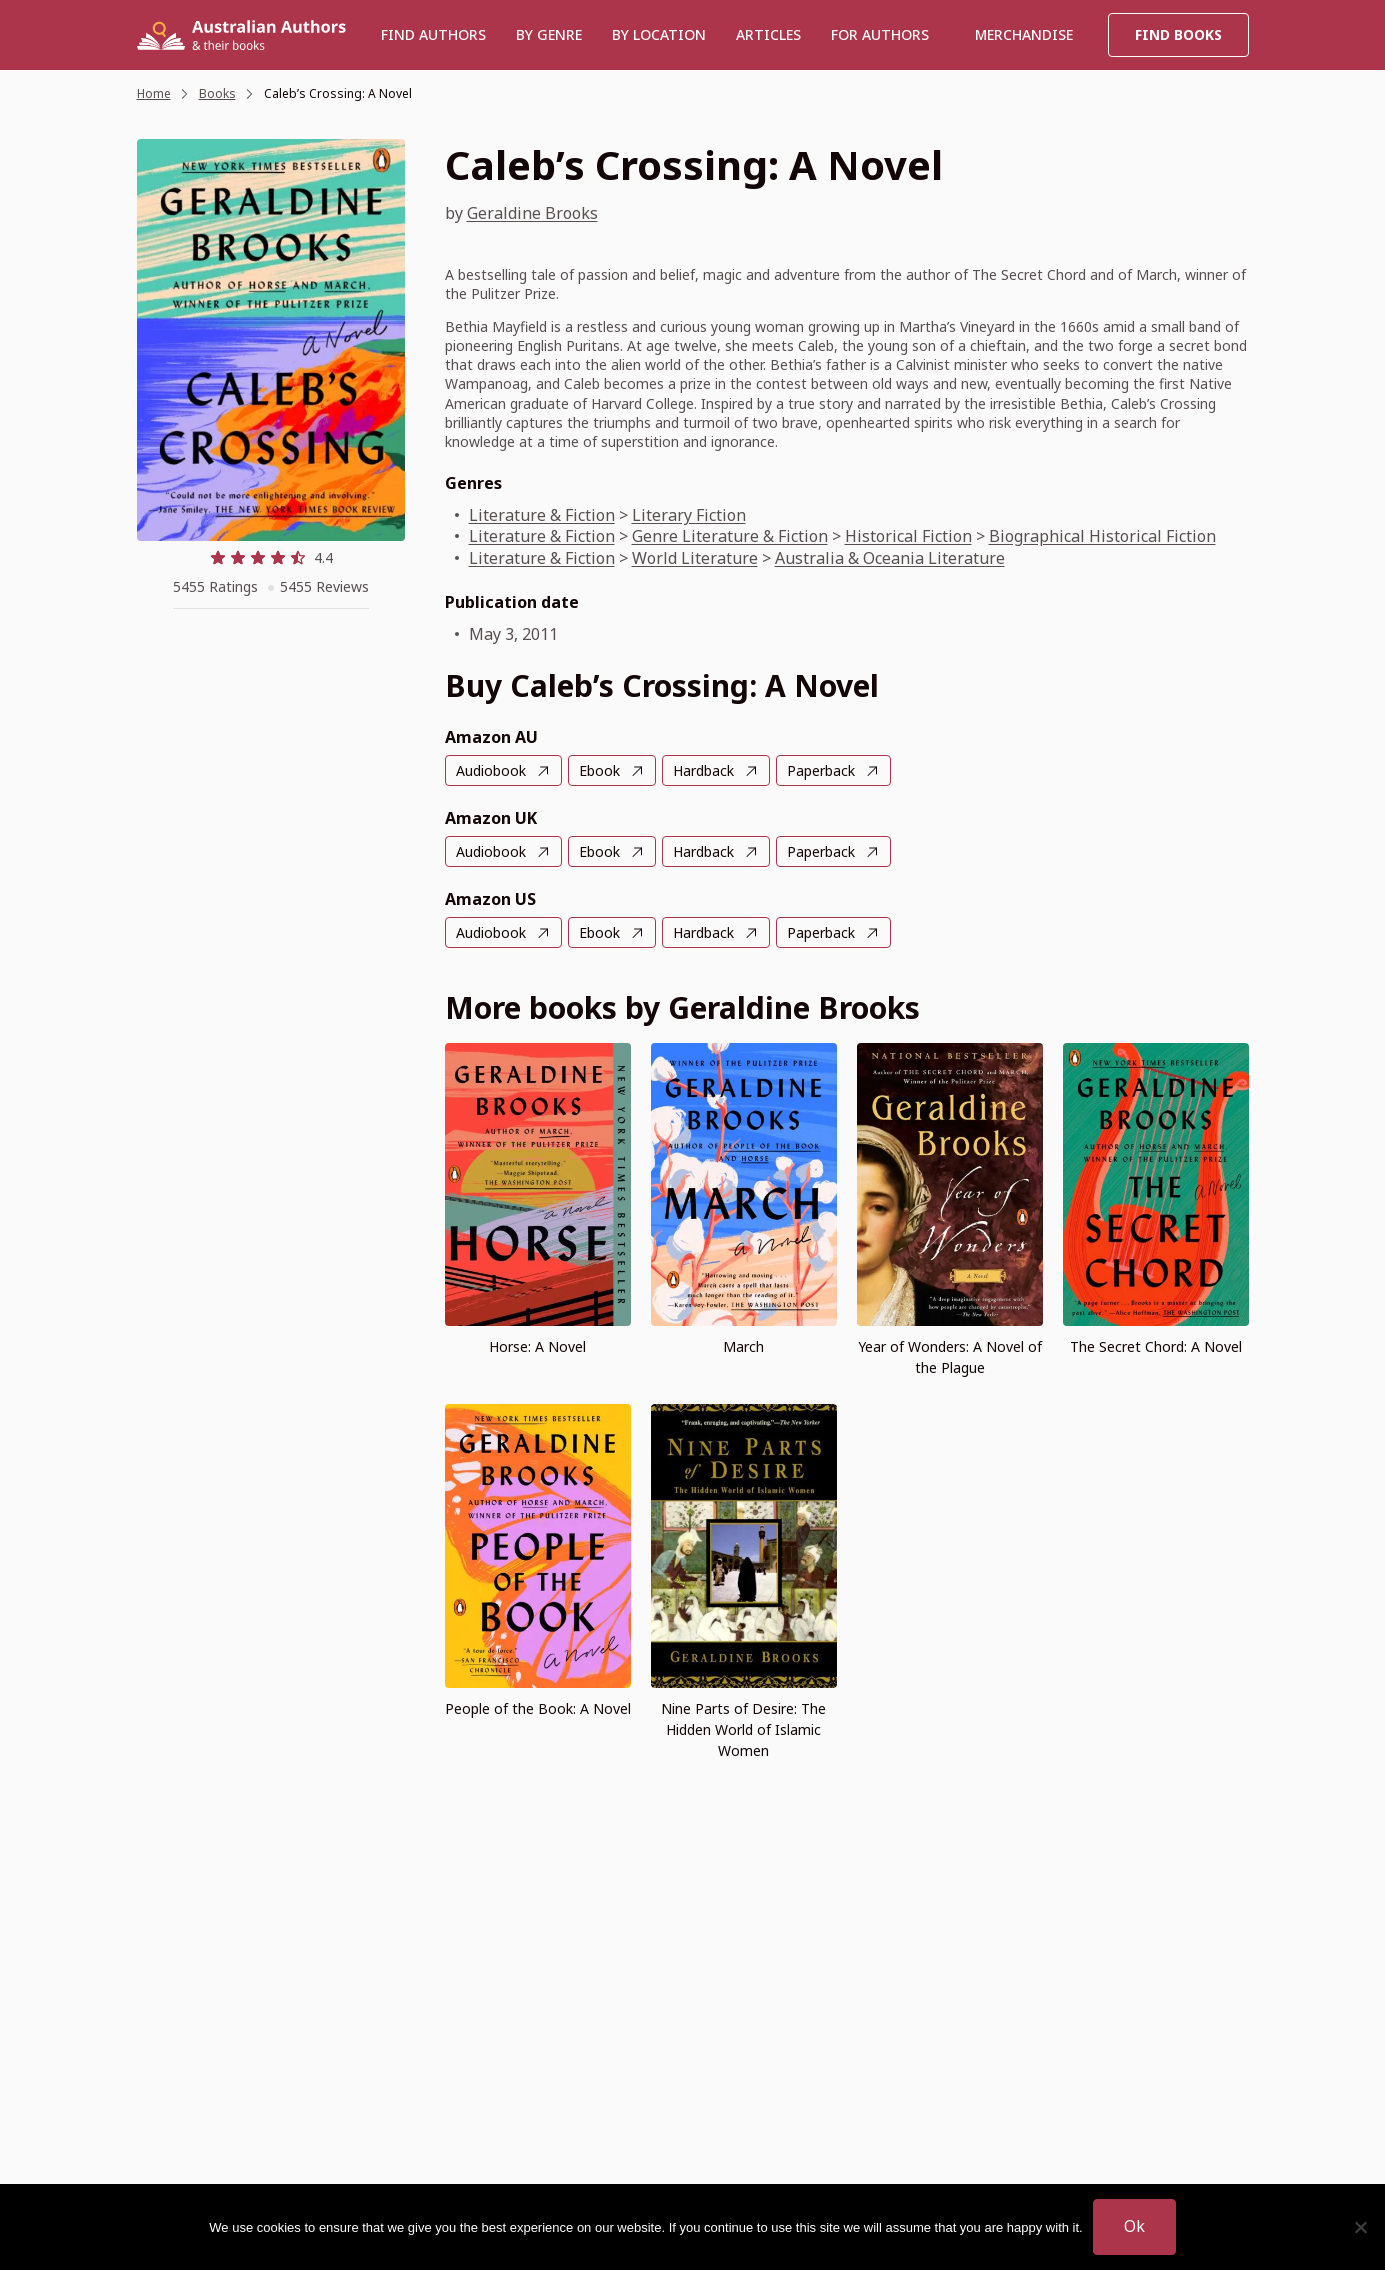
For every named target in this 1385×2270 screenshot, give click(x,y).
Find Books (1178, 34)
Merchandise (1024, 34)
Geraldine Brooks (532, 213)
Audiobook (491, 770)
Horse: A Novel (537, 1346)
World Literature (695, 558)
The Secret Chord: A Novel (1156, 1346)
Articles (768, 34)
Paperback (821, 770)
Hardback (703, 770)
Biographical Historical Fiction (1102, 536)
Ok (1134, 2226)
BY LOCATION (659, 34)
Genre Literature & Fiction (730, 536)
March (743, 1346)
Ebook (599, 770)
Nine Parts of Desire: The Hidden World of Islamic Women (743, 1729)
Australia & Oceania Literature (890, 558)
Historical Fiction (908, 536)
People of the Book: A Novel (538, 1708)
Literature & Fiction (542, 515)
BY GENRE (549, 34)
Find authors (433, 34)
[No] (1360, 2227)
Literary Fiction (689, 515)
